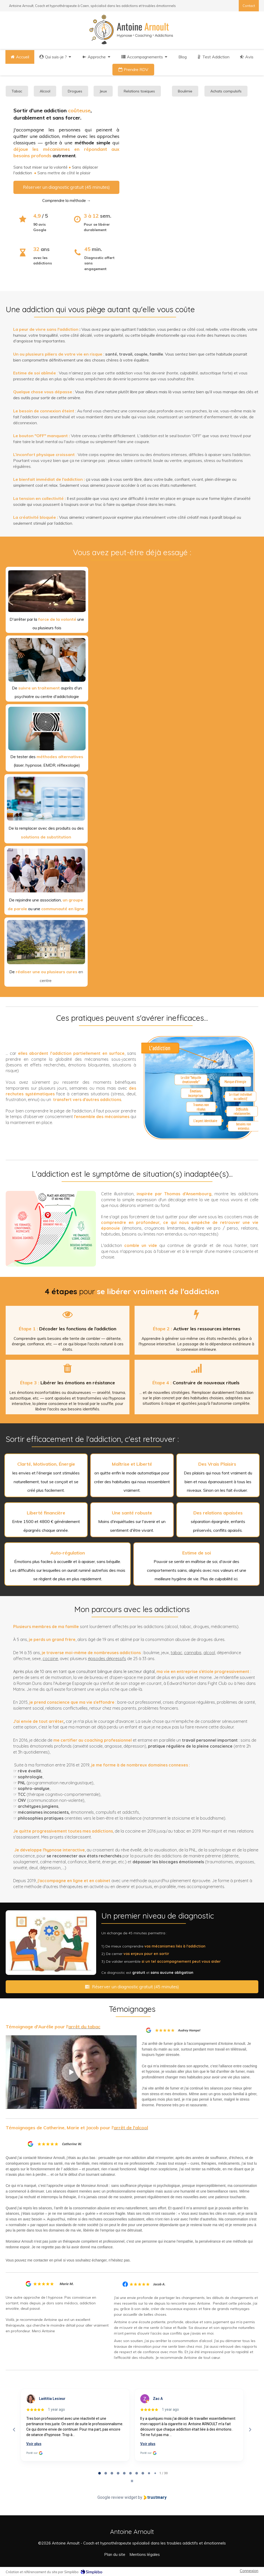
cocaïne (50, 1658)
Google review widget (117, 2497)
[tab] (99, 2473)
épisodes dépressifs (107, 1658)
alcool (209, 1652)
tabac (176, 1652)
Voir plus (34, 2444)
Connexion (249, 2570)
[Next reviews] (250, 2429)
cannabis (193, 1652)
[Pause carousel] (132, 2481)
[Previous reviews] (14, 2429)
